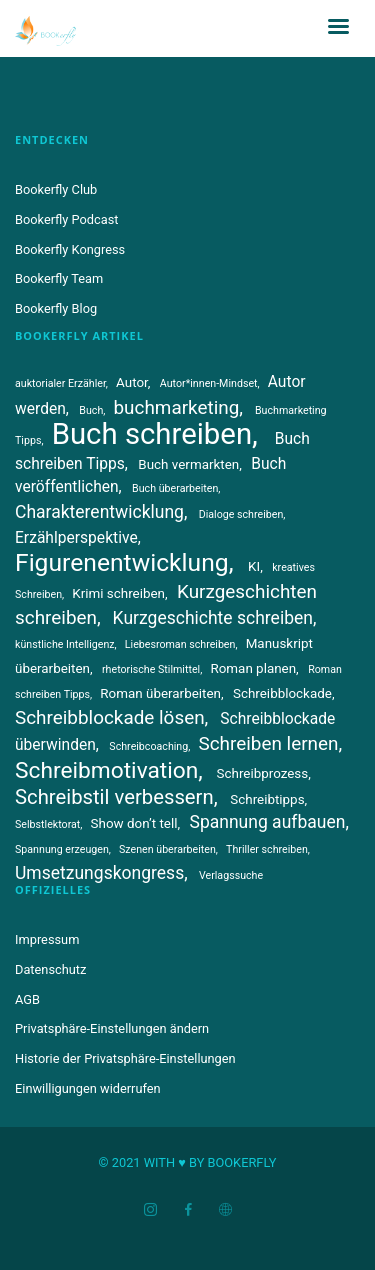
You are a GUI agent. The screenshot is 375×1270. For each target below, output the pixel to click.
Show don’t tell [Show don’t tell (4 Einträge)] (134, 823)
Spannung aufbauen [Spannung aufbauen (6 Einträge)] (268, 822)
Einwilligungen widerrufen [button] (88, 1088)
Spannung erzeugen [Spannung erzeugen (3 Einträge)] (62, 849)
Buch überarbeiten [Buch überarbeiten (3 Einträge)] (175, 488)
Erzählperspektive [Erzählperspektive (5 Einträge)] (76, 538)
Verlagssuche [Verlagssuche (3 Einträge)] (231, 875)
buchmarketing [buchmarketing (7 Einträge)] (177, 407)
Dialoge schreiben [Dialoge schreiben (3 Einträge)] (241, 514)
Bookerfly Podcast (67, 219)
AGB (27, 999)
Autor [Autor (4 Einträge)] (132, 382)
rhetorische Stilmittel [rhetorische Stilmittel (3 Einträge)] (151, 669)
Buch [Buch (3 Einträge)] (91, 410)
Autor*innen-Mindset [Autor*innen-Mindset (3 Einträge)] (209, 383)
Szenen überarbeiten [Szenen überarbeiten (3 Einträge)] (167, 849)
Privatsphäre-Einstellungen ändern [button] (112, 1028)
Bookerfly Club (56, 189)
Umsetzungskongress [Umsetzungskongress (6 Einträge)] (99, 873)
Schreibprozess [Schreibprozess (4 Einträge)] (263, 773)
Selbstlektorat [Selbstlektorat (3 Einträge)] (47, 824)
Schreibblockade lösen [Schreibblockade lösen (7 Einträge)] (110, 717)
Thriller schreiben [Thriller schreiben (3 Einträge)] (267, 849)
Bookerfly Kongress (70, 249)
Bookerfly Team (59, 278)
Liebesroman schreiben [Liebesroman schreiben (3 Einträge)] (180, 644)
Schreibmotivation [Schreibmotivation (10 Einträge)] (106, 770)
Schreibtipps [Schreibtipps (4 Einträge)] (267, 799)
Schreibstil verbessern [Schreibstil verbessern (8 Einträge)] (114, 797)
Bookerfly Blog (56, 308)
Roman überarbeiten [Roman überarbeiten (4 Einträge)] (160, 693)
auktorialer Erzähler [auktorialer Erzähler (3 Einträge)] (60, 383)
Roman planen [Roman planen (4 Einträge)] (253, 668)
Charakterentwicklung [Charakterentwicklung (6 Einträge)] (99, 512)
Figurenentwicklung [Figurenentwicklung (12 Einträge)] (122, 562)
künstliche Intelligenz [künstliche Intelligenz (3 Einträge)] (65, 644)
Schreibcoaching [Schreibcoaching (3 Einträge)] (148, 746)
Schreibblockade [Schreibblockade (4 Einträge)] (282, 693)
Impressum (47, 939)
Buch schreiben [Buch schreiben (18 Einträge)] (152, 434)
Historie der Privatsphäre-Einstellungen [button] (125, 1058)
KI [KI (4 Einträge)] (254, 566)
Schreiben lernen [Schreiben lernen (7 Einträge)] (268, 743)
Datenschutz (50, 969)
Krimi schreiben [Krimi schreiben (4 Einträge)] (118, 593)
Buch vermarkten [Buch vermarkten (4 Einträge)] (188, 464)
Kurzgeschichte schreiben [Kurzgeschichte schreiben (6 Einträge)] (213, 618)
